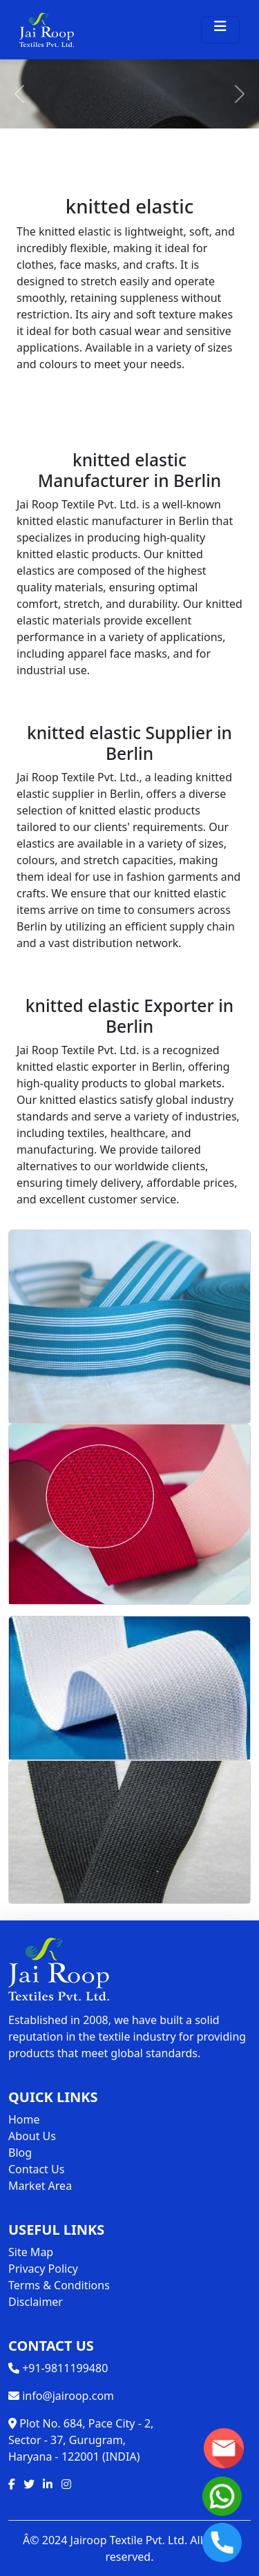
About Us (32, 2136)
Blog (20, 2152)
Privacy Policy (43, 2268)
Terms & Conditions (59, 2285)
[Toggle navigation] (220, 30)
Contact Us (36, 2169)
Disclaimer (35, 2301)
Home (24, 2119)
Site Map (30, 2252)
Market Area (40, 2185)
